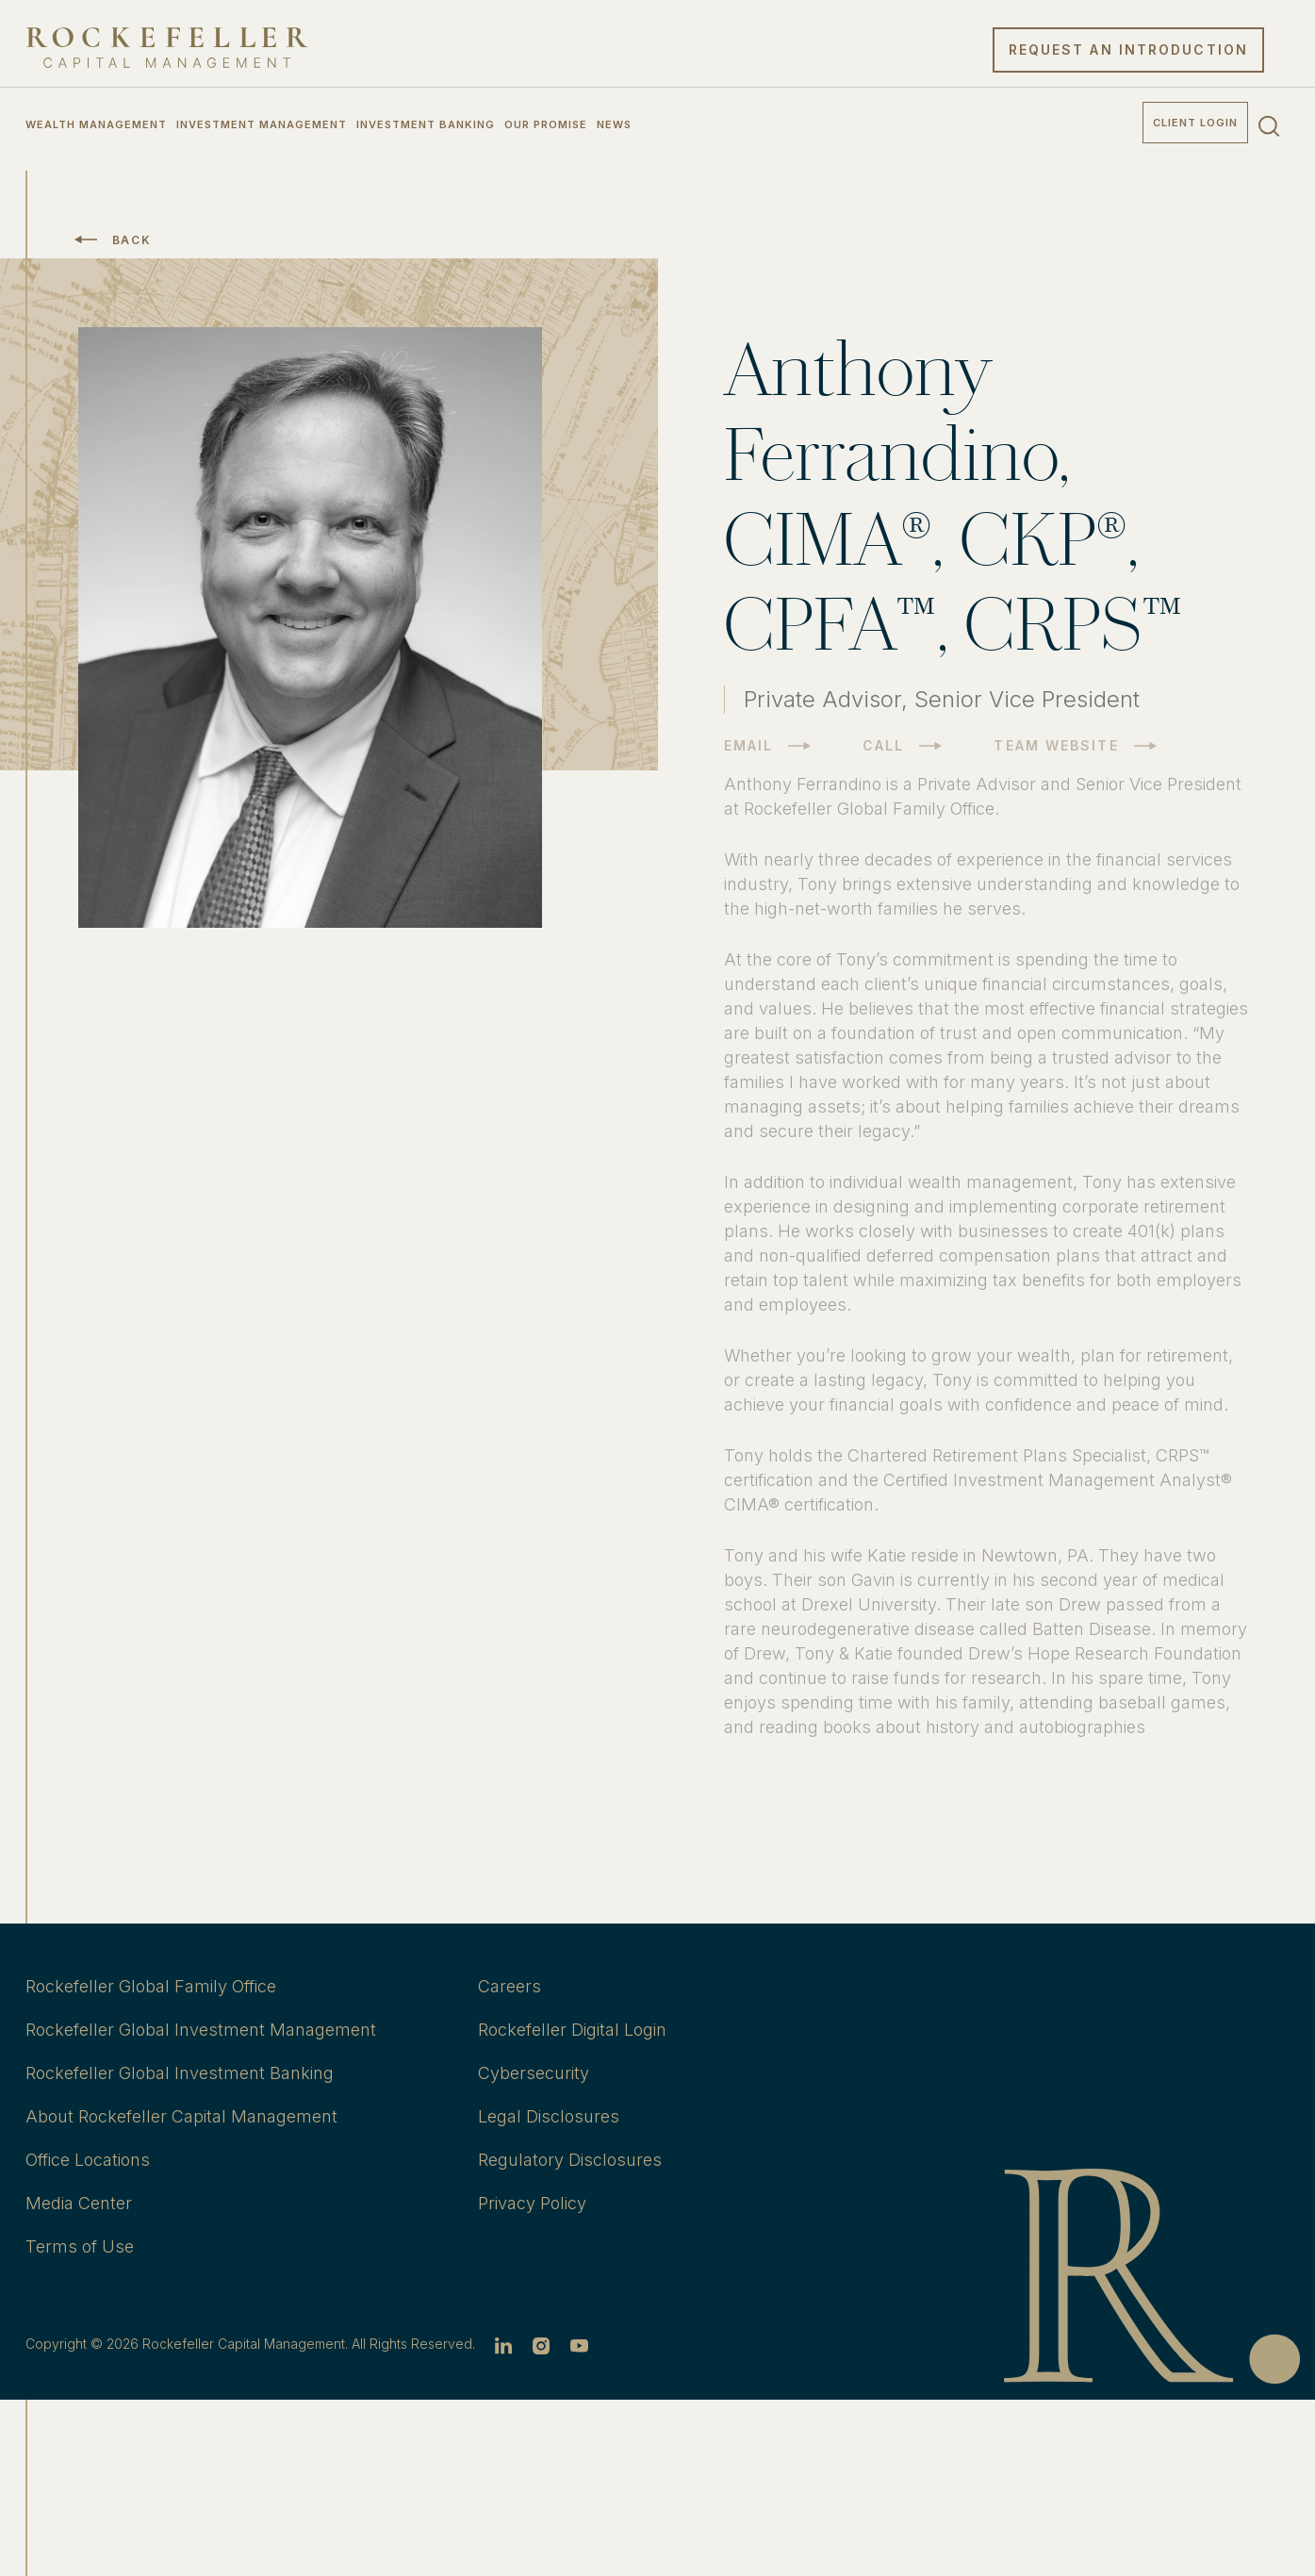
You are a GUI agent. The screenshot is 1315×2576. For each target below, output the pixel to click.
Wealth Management (96, 124)
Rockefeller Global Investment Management (200, 2029)
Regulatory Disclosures (570, 2160)
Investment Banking (425, 124)
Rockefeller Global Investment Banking (179, 2073)
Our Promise (545, 124)
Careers (509, 1986)
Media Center (78, 2203)
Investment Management (261, 124)
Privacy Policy (532, 2203)
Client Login (1195, 122)
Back (132, 240)
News (614, 124)
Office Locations (87, 2160)
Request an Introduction (1128, 49)
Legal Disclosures (548, 2116)
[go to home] (166, 47)
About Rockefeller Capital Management (181, 2116)
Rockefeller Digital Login (572, 2029)
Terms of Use (79, 2246)
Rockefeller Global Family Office (150, 1986)
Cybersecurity (533, 2073)
